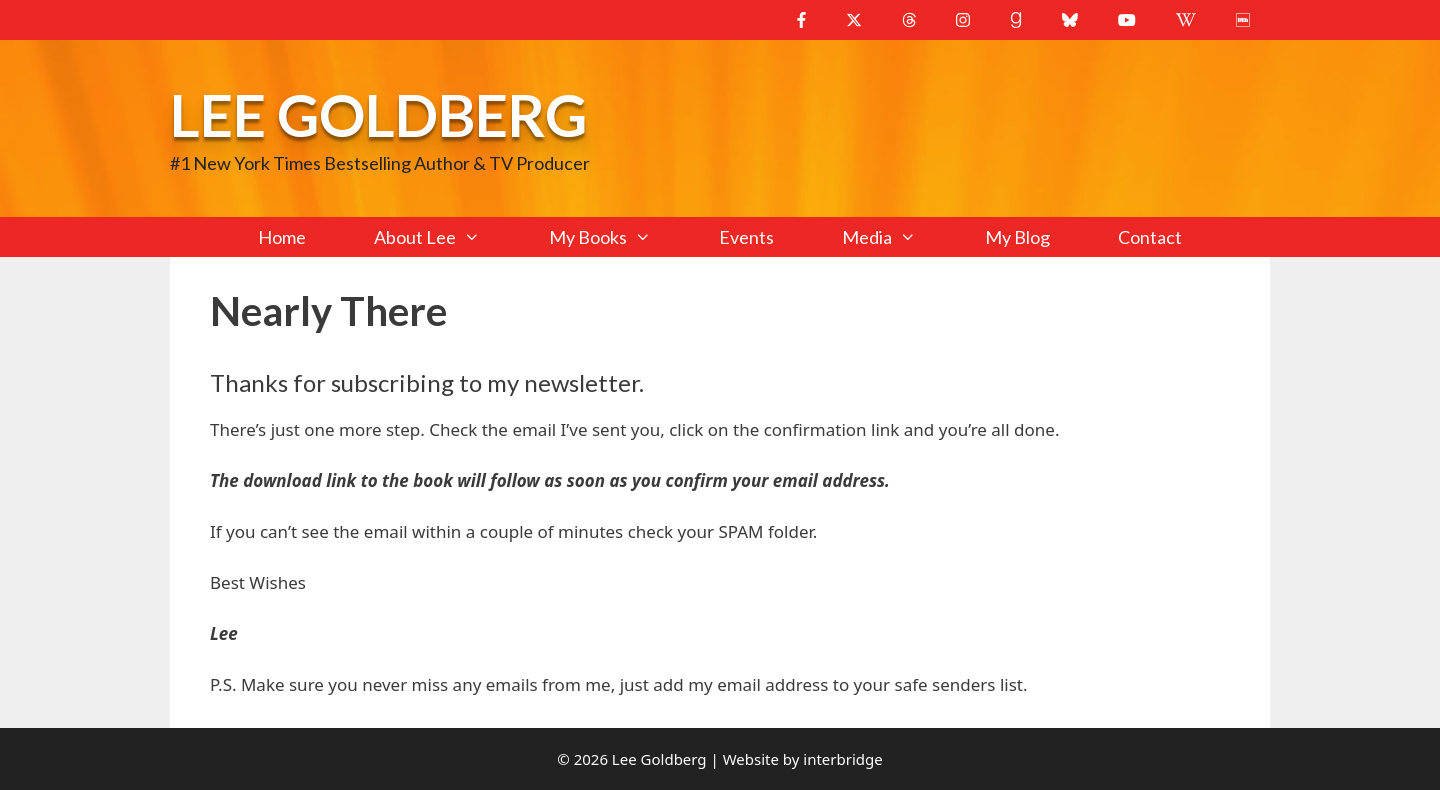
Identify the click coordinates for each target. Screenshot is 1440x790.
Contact (1150, 237)
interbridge (842, 759)
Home (282, 237)
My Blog (1017, 237)
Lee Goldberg (378, 114)
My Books (617, 237)
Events (746, 237)
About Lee (444, 237)
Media (896, 237)
